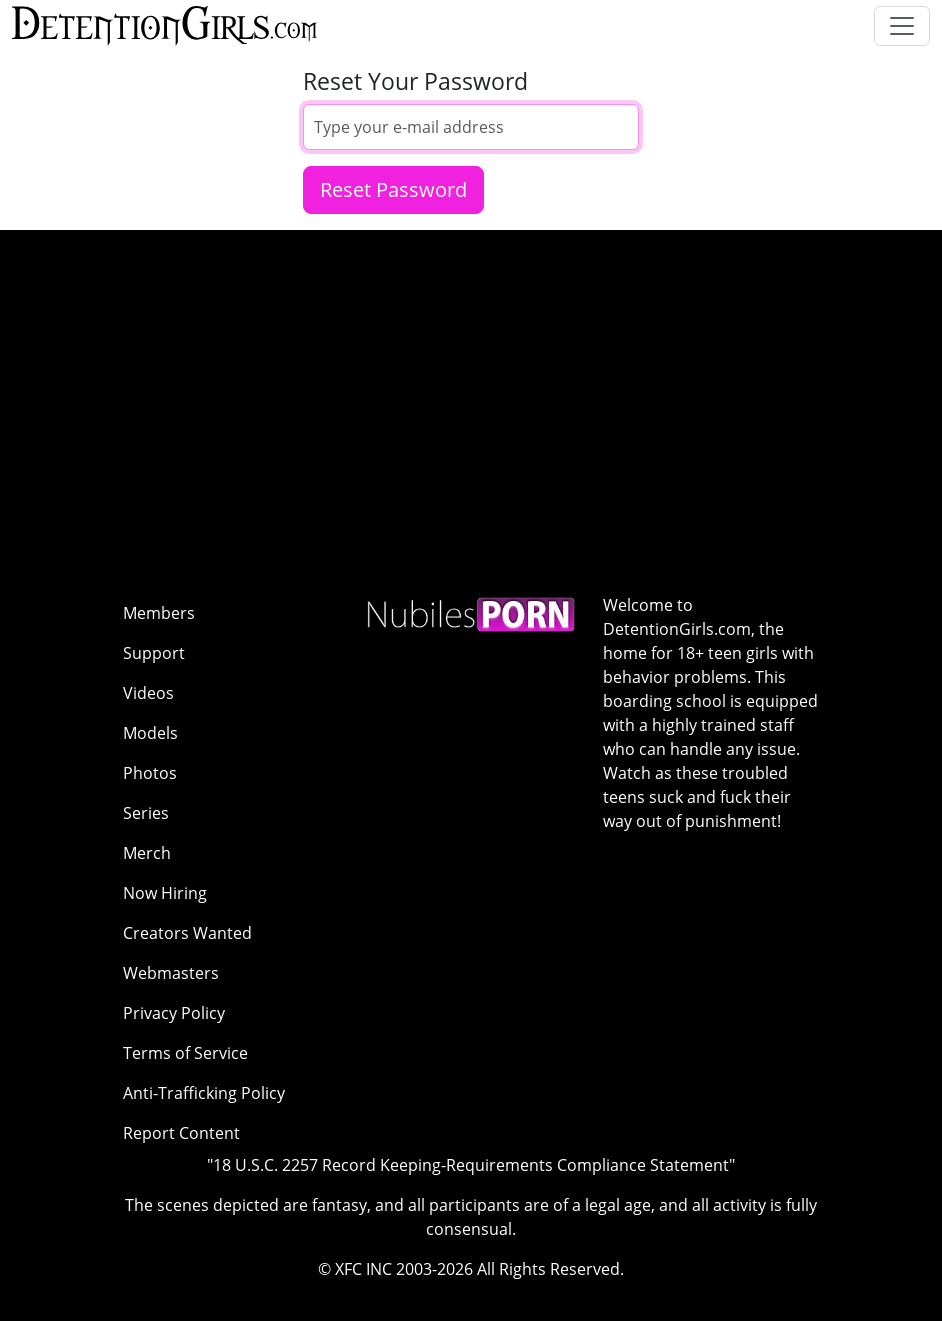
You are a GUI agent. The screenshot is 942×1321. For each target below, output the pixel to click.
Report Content (181, 1133)
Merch (147, 853)
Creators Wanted (187, 933)
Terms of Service (185, 1053)
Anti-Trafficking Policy (204, 1093)
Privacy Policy (174, 1013)
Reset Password (393, 189)
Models (150, 733)
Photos (150, 773)
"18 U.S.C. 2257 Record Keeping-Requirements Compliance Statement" (471, 1165)
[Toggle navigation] (902, 26)
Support (154, 653)
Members (159, 613)
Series (146, 813)
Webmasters (171, 973)
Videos (148, 693)
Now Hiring (165, 893)
